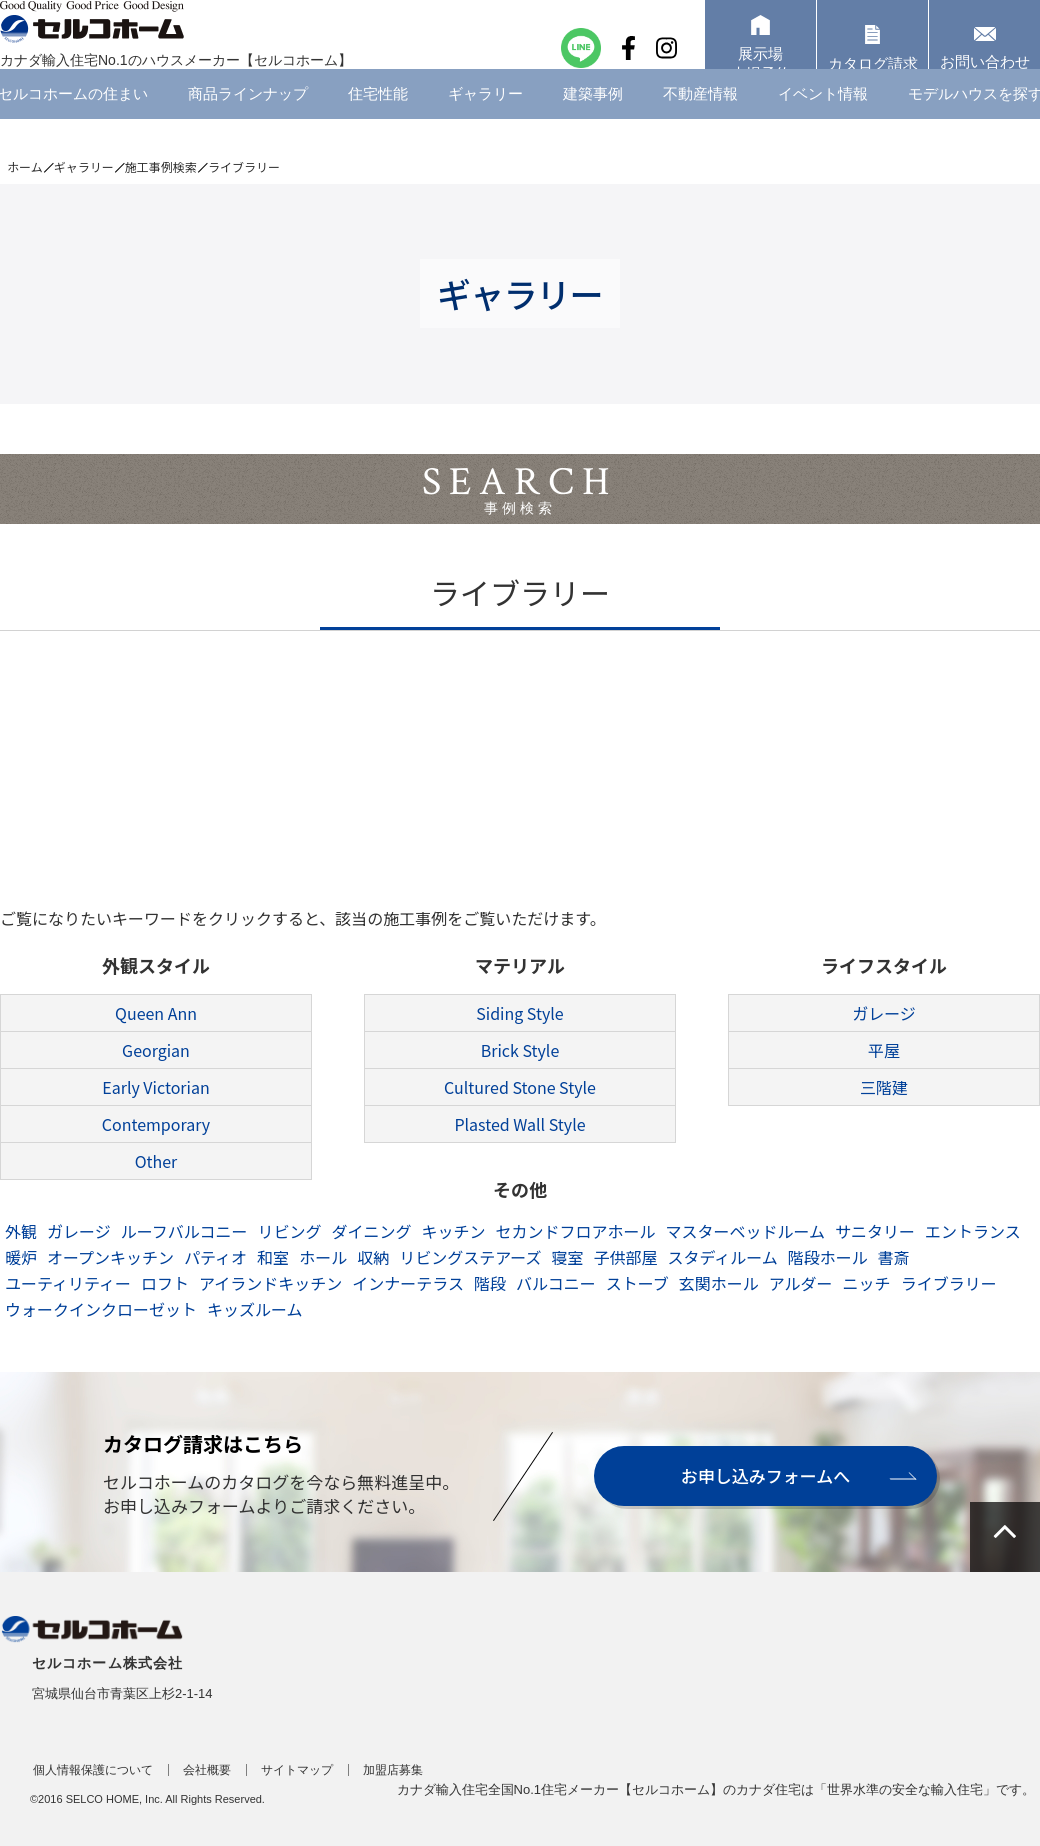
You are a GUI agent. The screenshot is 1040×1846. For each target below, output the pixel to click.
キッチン (453, 1231)
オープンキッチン (110, 1257)
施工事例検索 (161, 166)
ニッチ (867, 1283)
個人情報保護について (93, 1770)
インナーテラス (408, 1283)
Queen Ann (156, 1013)
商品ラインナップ (248, 124)
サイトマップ (297, 1770)
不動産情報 (700, 124)
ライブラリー (949, 1283)
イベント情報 (823, 124)
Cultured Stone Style (520, 1087)
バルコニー (556, 1283)
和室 (273, 1257)
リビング (289, 1231)
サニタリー (875, 1231)
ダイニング (371, 1231)
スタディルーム (722, 1257)
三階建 (884, 1087)
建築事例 (593, 124)
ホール (323, 1257)
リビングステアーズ (470, 1257)
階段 (490, 1283)
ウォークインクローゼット (101, 1309)
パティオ (215, 1257)
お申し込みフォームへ (762, 1475)
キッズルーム (255, 1309)
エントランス (973, 1231)
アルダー (801, 1283)
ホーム (25, 166)
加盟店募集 (393, 1770)
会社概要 (207, 1770)
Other (156, 1161)
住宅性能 (378, 124)
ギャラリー (485, 124)
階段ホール (828, 1257)
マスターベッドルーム (746, 1231)
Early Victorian (155, 1087)
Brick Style (520, 1050)
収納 (373, 1257)
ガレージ (884, 1013)
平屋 (884, 1050)
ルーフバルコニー (184, 1231)
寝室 (567, 1257)
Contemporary (156, 1124)
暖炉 (21, 1257)
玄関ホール (719, 1283)
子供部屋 (625, 1257)
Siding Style (519, 1013)
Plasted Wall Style (519, 1124)
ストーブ (637, 1283)
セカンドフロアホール (575, 1231)
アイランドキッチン (270, 1283)
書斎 (894, 1257)
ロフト (165, 1283)
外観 (21, 1231)
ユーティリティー (68, 1283)
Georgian (156, 1050)
